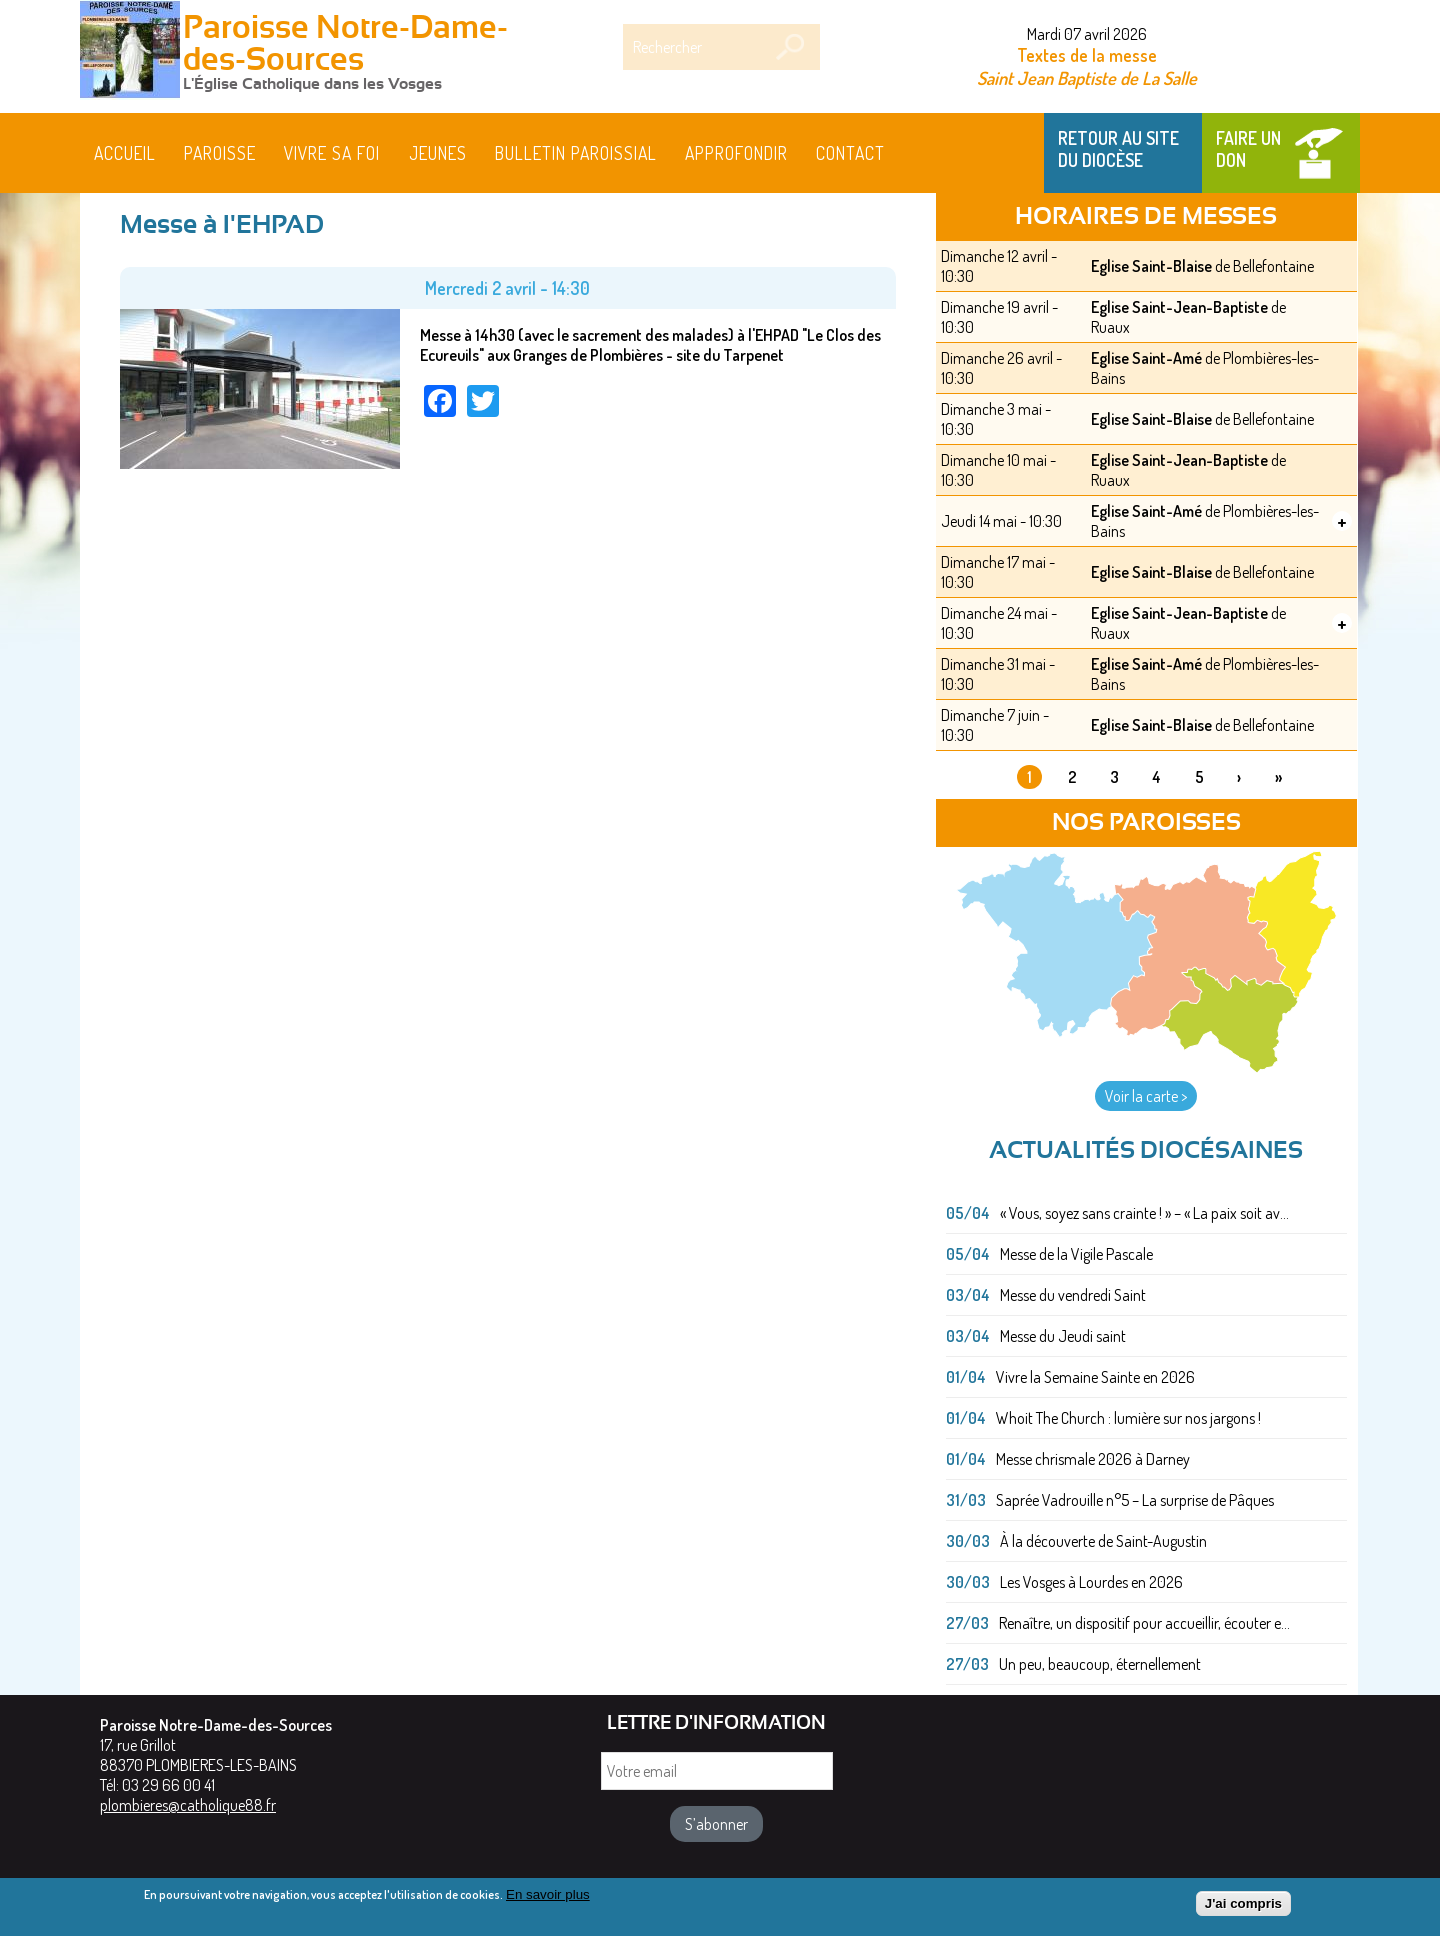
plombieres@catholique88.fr (188, 1805)
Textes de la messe (1087, 55)
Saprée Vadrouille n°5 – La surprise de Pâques (1135, 1500)
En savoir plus (548, 1894)
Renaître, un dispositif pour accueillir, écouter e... (1144, 1623)
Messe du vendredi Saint (1073, 1295)
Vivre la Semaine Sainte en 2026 (1095, 1377)
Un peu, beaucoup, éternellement (1100, 1664)
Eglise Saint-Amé (1146, 358)
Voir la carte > (1146, 1096)
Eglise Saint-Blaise (1151, 266)
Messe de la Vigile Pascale (1076, 1254)
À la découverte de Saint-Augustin (1103, 1541)
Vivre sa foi (332, 153)
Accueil (125, 153)
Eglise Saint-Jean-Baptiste (1179, 307)
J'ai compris (1243, 1904)
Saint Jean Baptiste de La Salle (1087, 77)
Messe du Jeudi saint (1063, 1336)
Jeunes (438, 153)
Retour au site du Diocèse (1118, 149)
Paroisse (220, 153)
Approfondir (736, 153)
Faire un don (1248, 149)
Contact (850, 153)
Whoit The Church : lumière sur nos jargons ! (1128, 1418)
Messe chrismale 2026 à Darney (1093, 1459)
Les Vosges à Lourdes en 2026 (1091, 1582)
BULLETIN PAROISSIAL (576, 153)
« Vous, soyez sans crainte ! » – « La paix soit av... (1144, 1213)
